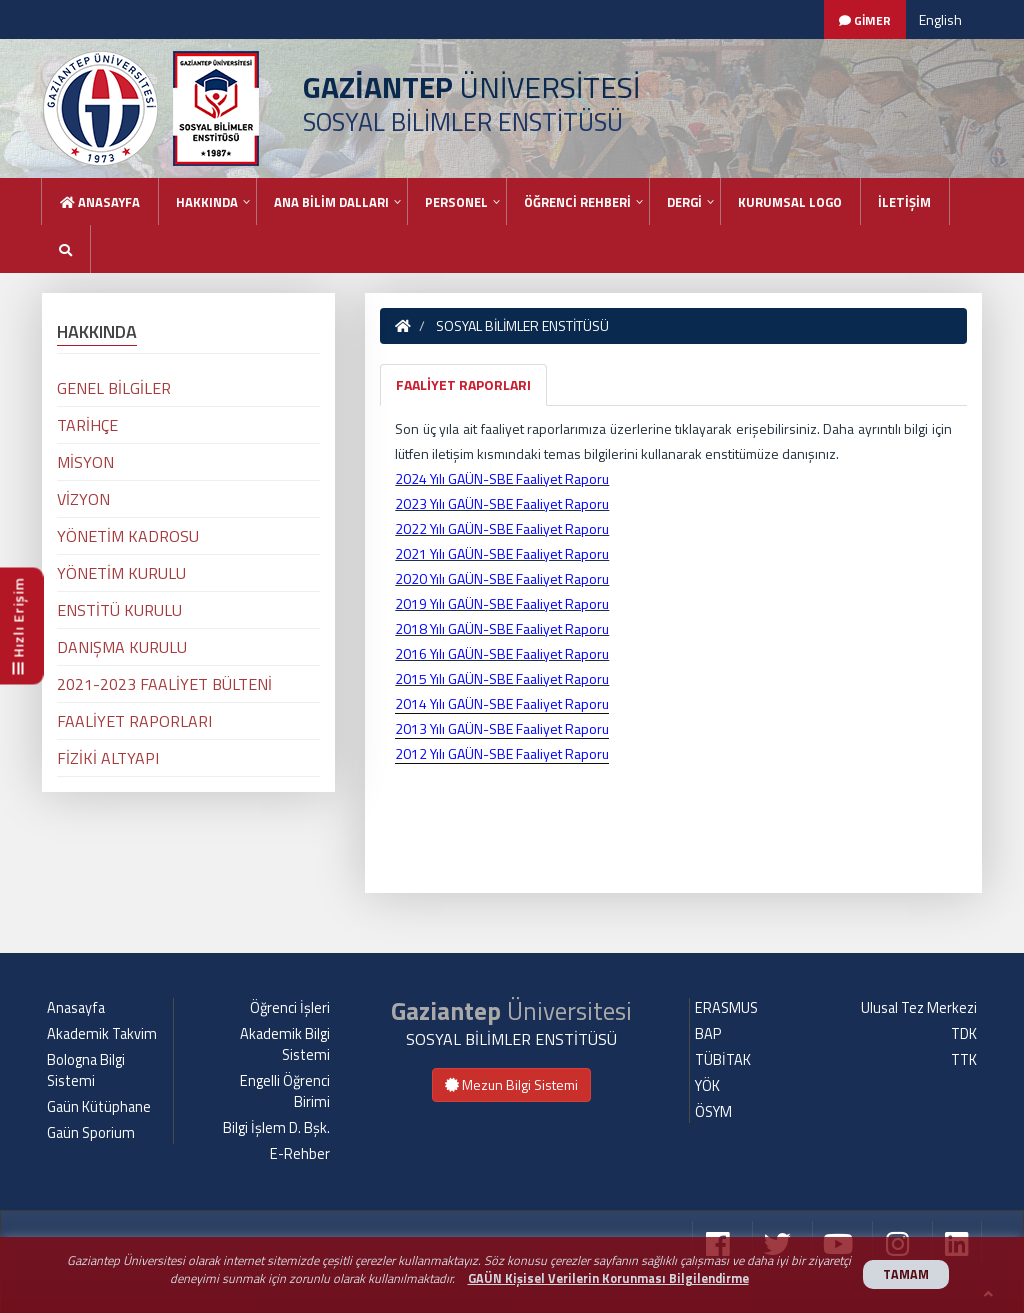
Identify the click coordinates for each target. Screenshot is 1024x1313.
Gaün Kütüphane (99, 1107)
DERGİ (684, 202)
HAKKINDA (207, 202)
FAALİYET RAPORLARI (463, 384)
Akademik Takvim (102, 1034)
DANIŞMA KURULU (122, 647)
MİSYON (85, 462)
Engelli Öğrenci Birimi (285, 1091)
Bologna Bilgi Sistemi (86, 1070)
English (940, 19)
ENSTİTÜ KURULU (119, 610)
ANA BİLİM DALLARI (331, 202)
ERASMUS (726, 1008)
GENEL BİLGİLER (114, 388)
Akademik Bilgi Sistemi (285, 1044)
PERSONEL (456, 202)
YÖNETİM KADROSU (128, 536)
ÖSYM (713, 1112)
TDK (964, 1034)
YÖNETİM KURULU (121, 573)
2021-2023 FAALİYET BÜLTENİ (164, 684)
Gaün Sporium (91, 1133)
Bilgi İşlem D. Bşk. (276, 1128)
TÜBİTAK (723, 1060)
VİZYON (83, 499)
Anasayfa (100, 202)
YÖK (707, 1086)
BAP (708, 1034)
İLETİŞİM (904, 202)
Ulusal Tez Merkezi (919, 1008)
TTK (964, 1060)
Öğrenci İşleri (290, 1008)
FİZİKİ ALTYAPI (108, 758)
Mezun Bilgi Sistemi (511, 1084)
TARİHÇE (87, 425)
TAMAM (906, 1274)
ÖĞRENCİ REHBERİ (577, 202)
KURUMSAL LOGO (790, 202)
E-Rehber (300, 1154)
